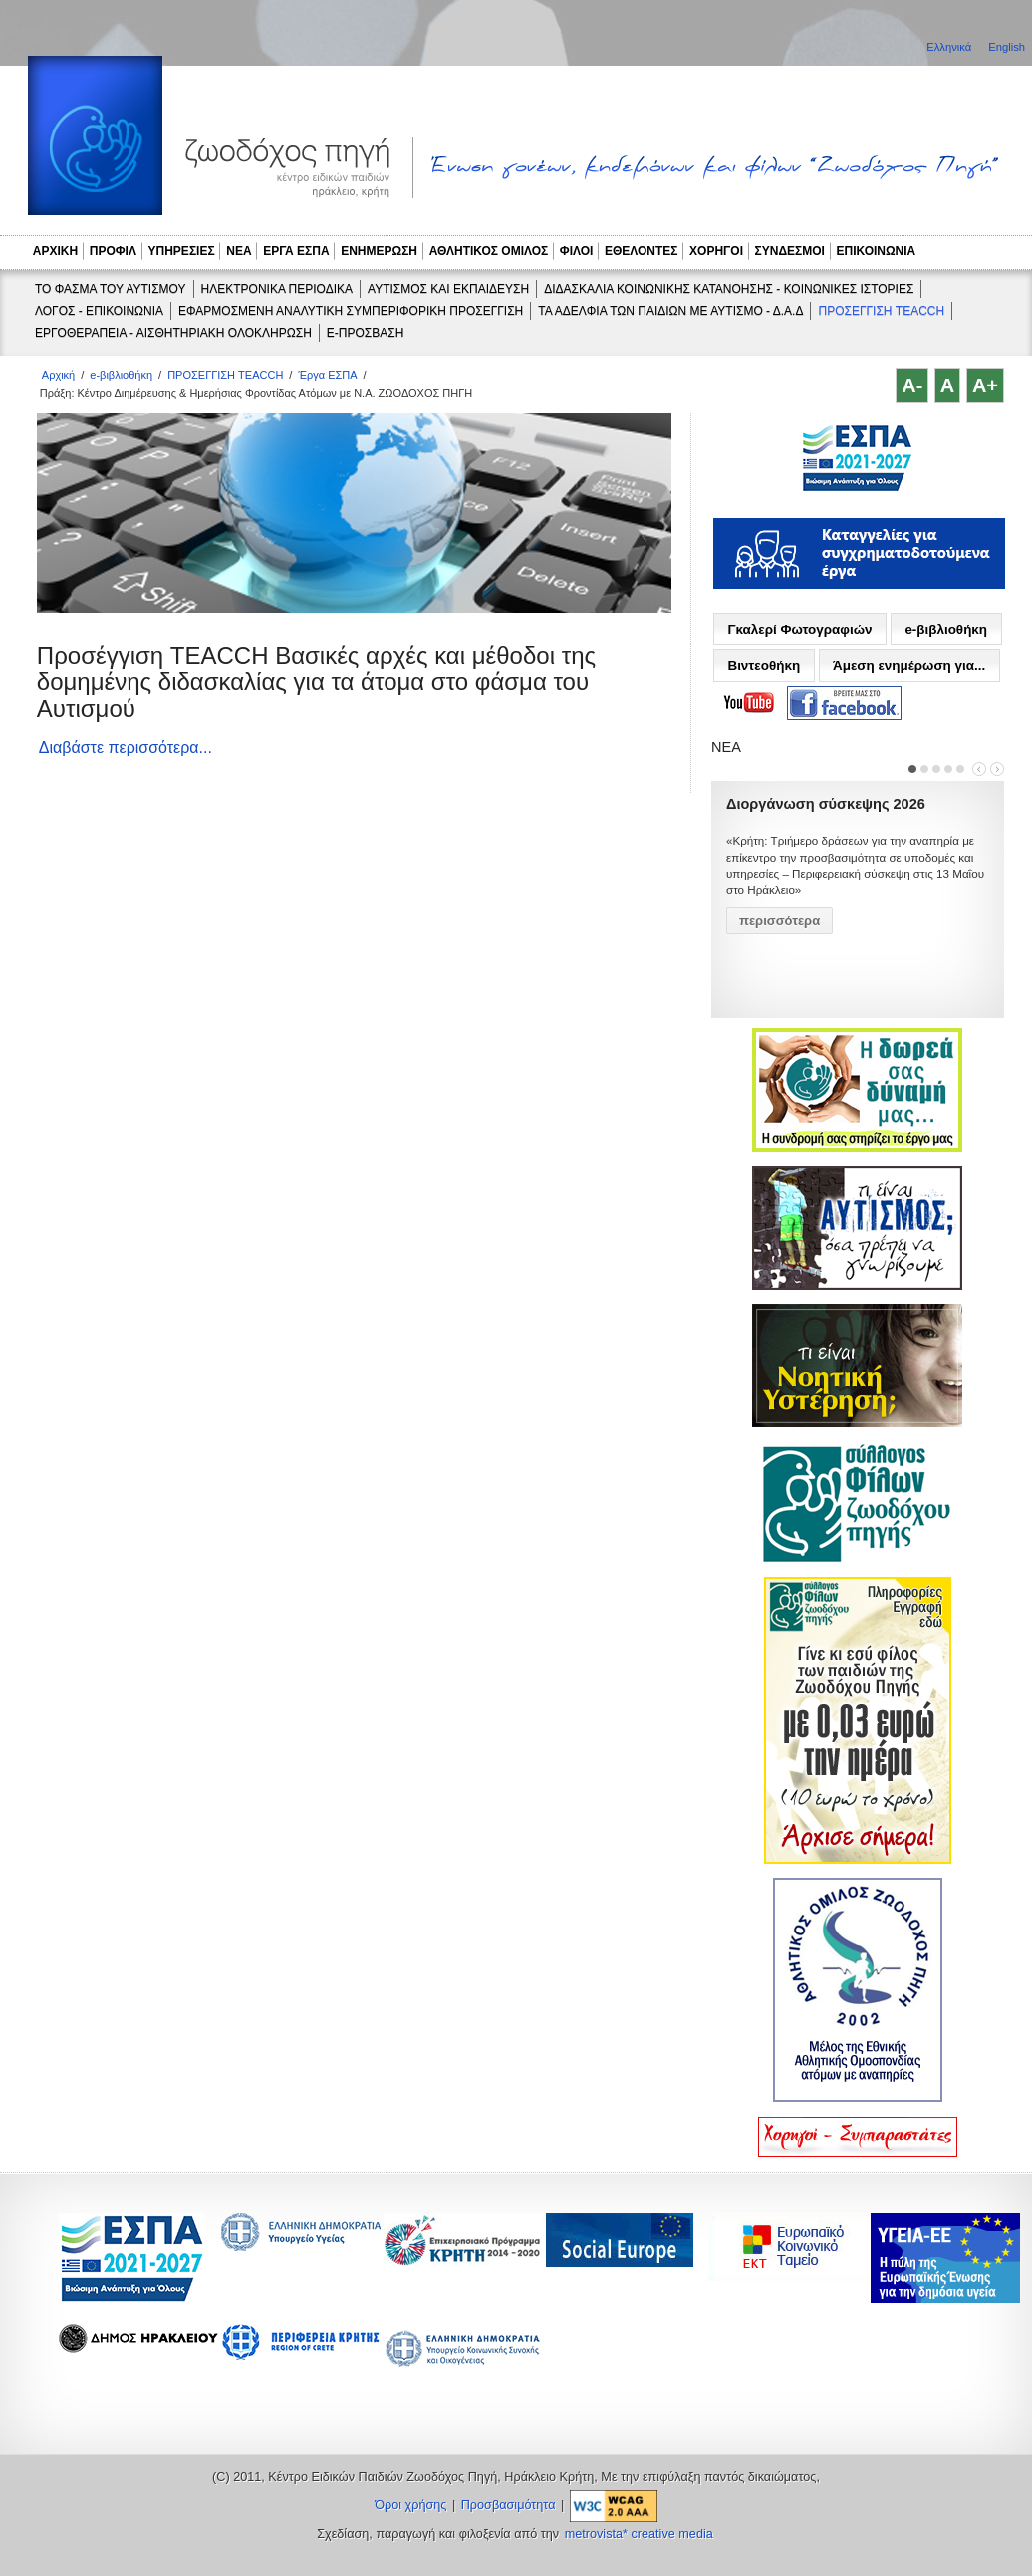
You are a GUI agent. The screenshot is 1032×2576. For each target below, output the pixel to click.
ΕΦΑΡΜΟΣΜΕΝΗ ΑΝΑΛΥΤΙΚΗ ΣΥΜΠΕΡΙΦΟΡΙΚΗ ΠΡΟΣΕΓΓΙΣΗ (350, 311)
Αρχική (58, 375)
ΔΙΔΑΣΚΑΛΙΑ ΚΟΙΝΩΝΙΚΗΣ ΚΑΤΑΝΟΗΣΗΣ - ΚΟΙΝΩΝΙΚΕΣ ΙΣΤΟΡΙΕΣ (728, 289)
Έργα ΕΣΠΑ (327, 375)
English (1006, 47)
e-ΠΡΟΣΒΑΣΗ (365, 333)
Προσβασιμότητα (508, 2505)
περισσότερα (779, 920)
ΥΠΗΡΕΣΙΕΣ (181, 251)
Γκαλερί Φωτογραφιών (799, 629)
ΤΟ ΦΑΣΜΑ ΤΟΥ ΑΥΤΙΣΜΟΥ (110, 289)
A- (912, 385)
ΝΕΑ (238, 251)
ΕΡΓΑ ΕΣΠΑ (296, 251)
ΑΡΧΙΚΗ (55, 251)
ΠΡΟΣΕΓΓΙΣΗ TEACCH (881, 311)
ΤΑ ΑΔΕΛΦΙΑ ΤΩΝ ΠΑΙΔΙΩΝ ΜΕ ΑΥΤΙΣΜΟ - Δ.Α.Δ (670, 311)
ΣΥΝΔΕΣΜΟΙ (790, 251)
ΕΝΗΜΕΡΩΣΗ (379, 251)
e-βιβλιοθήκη (121, 375)
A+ (985, 385)
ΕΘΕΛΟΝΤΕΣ (641, 251)
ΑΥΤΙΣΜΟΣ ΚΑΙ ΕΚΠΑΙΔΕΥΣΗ (448, 289)
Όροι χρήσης (410, 2505)
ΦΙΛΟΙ (577, 251)
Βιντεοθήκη (763, 665)
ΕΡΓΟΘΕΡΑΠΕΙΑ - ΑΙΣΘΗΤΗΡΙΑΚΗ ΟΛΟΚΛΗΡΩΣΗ (173, 333)
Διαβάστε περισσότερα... (125, 747)
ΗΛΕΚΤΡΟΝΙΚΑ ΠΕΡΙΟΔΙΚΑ (277, 289)
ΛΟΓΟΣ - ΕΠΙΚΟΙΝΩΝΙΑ (99, 311)
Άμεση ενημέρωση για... (909, 665)
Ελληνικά (950, 47)
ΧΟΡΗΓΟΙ (716, 251)
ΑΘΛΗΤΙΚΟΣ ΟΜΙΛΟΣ (489, 251)
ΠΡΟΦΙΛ (113, 251)
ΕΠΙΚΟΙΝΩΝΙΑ (876, 251)
